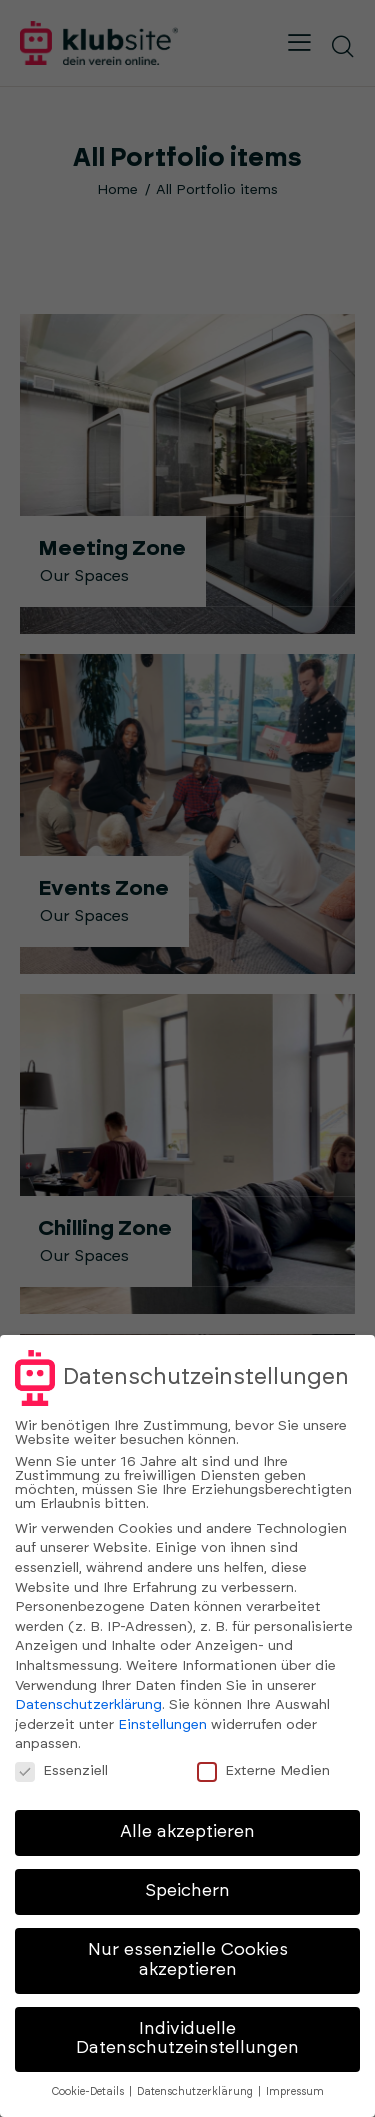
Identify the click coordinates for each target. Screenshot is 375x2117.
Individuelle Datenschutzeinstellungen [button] (187, 2039)
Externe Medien (272, 1770)
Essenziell (70, 1770)
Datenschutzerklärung (88, 1705)
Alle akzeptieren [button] (187, 1832)
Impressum (295, 2092)
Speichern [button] (187, 1891)
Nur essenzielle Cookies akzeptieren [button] (188, 1960)
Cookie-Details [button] (89, 2092)
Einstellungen (162, 1725)
